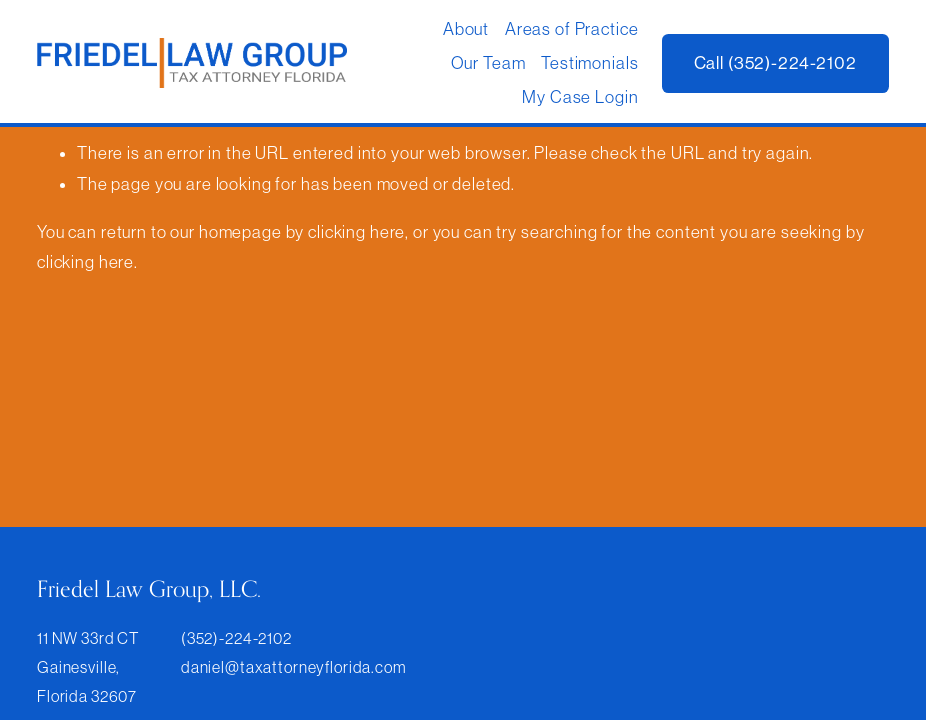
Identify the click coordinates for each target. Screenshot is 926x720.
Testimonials (589, 63)
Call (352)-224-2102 (775, 63)
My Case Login (580, 97)
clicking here (356, 232)
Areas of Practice (572, 29)
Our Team (488, 63)
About (466, 29)
